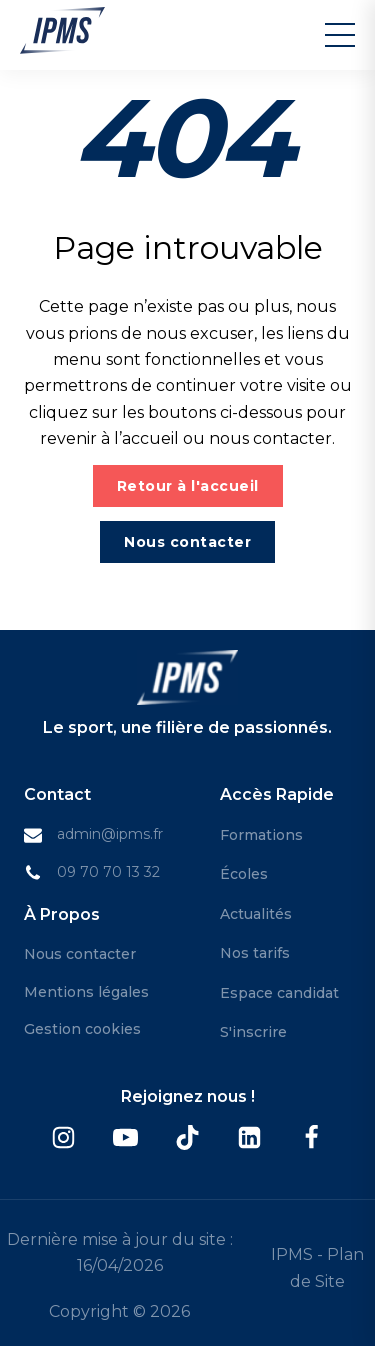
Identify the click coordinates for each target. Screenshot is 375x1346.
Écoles (244, 874)
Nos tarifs (255, 953)
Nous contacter (187, 542)
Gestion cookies (82, 1029)
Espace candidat (279, 993)
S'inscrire (253, 1032)
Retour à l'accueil (188, 486)
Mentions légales (86, 992)
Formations (261, 835)
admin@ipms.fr (110, 834)
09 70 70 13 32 (108, 872)
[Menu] (340, 35)
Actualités (256, 914)
